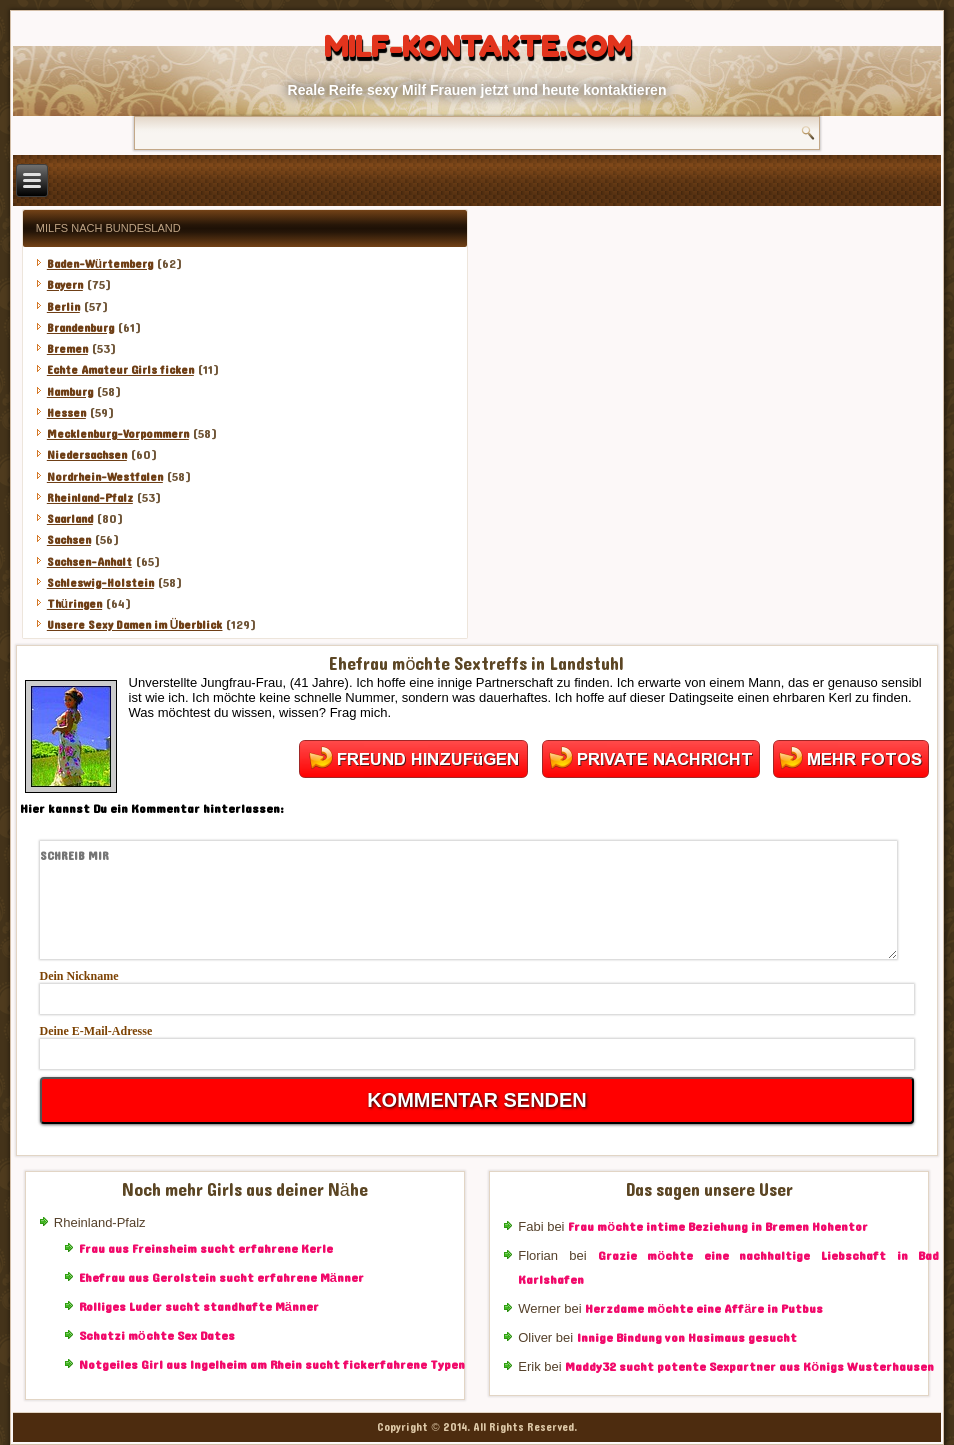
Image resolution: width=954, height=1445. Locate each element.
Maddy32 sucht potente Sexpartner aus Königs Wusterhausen (749, 1367)
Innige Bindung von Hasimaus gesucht (687, 1338)
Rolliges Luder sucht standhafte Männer (199, 1307)
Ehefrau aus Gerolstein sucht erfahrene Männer (221, 1278)
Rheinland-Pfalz (90, 498)
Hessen (66, 413)
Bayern (65, 285)
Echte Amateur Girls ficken (120, 370)
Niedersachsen (87, 455)
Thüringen (74, 604)
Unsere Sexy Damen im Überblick (135, 625)
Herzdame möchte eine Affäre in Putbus (704, 1309)
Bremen (67, 349)
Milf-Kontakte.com (477, 47)
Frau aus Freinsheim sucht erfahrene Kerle (206, 1249)
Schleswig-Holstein (100, 583)
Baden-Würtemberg (100, 264)
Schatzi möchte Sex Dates (157, 1336)
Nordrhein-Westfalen (105, 477)
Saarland (70, 519)
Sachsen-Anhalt (89, 562)
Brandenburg (80, 328)
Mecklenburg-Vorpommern (118, 434)
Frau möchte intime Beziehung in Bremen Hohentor (718, 1227)
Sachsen (69, 540)
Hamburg (70, 392)
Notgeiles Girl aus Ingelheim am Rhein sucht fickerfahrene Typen (272, 1365)
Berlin (63, 307)
